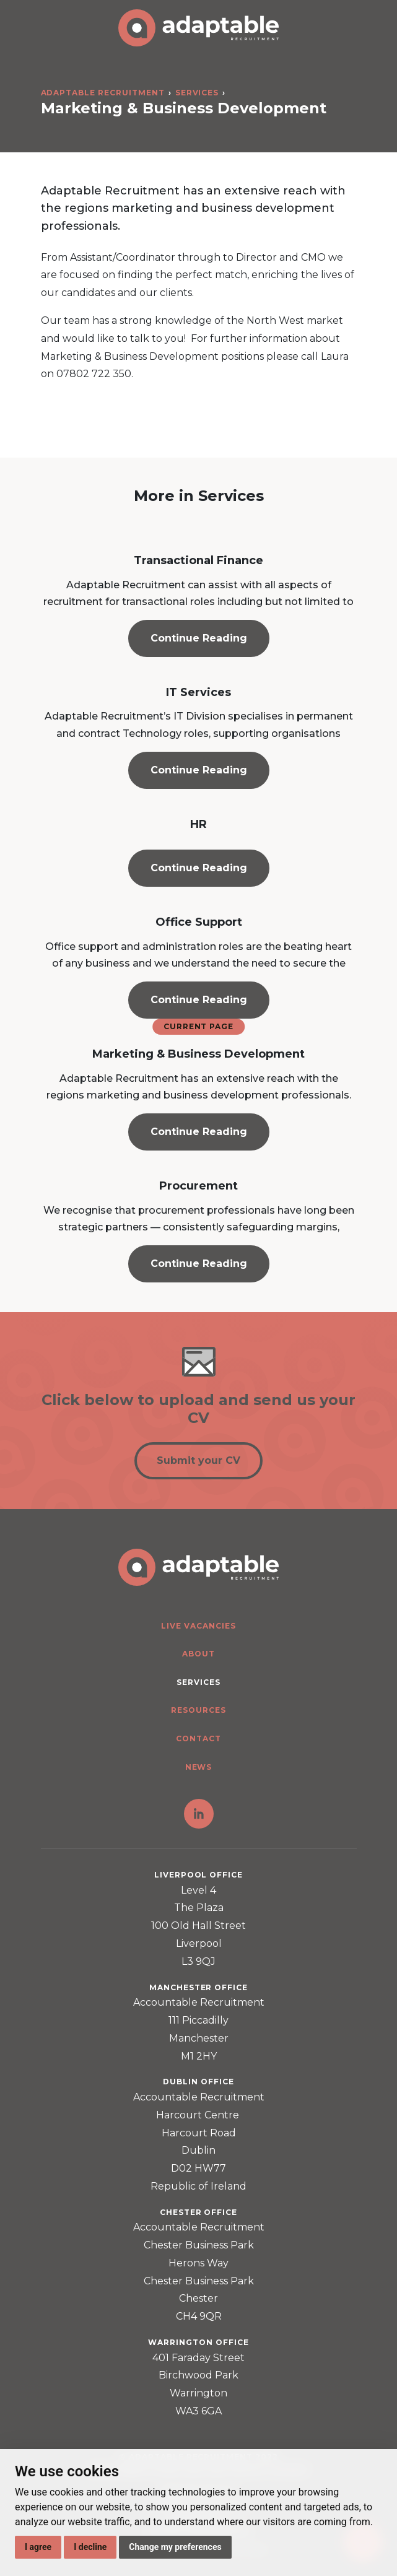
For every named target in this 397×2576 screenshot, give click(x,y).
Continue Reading (199, 638)
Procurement (198, 1186)
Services (197, 92)
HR (198, 824)
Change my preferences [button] (175, 2547)
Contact (198, 1738)
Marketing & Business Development (198, 1054)
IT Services (198, 692)
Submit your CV (198, 1460)
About (198, 1653)
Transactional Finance (198, 560)
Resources (198, 1710)
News (198, 1767)
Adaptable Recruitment (103, 92)
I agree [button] (38, 2547)
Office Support (198, 922)
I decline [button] (90, 2547)
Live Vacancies (198, 1625)
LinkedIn (199, 1814)
